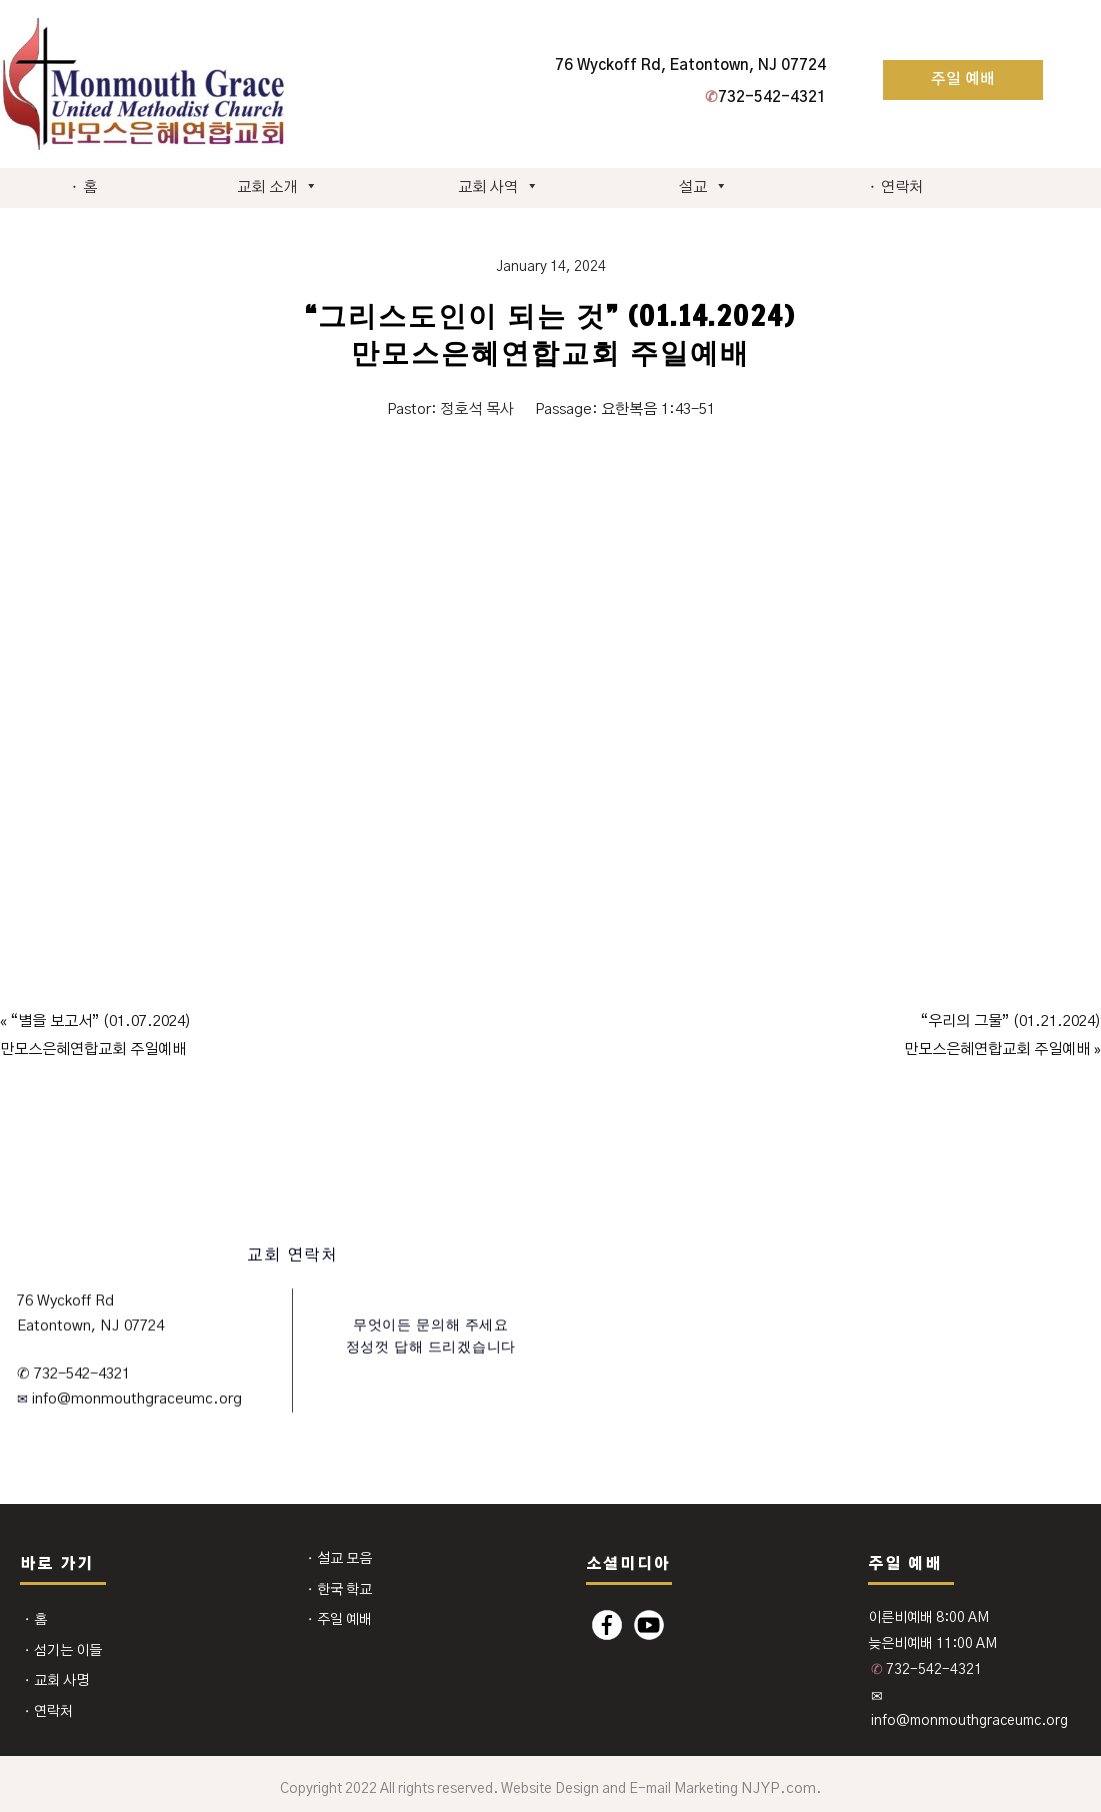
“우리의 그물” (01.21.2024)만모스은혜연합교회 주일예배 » (1002, 1035)
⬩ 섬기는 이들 (62, 1651)
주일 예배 (963, 79)
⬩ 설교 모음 (339, 1559)
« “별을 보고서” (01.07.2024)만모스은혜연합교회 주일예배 (95, 1035)
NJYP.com (778, 1788)
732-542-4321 (765, 97)
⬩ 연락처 (895, 187)
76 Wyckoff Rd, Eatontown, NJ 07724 (690, 65)
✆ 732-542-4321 (73, 1373)
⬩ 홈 (83, 187)
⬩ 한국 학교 (339, 1590)
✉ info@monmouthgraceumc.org (969, 1709)
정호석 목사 (477, 409)
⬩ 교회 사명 (56, 1681)
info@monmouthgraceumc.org (135, 1399)
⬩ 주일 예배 (339, 1620)
